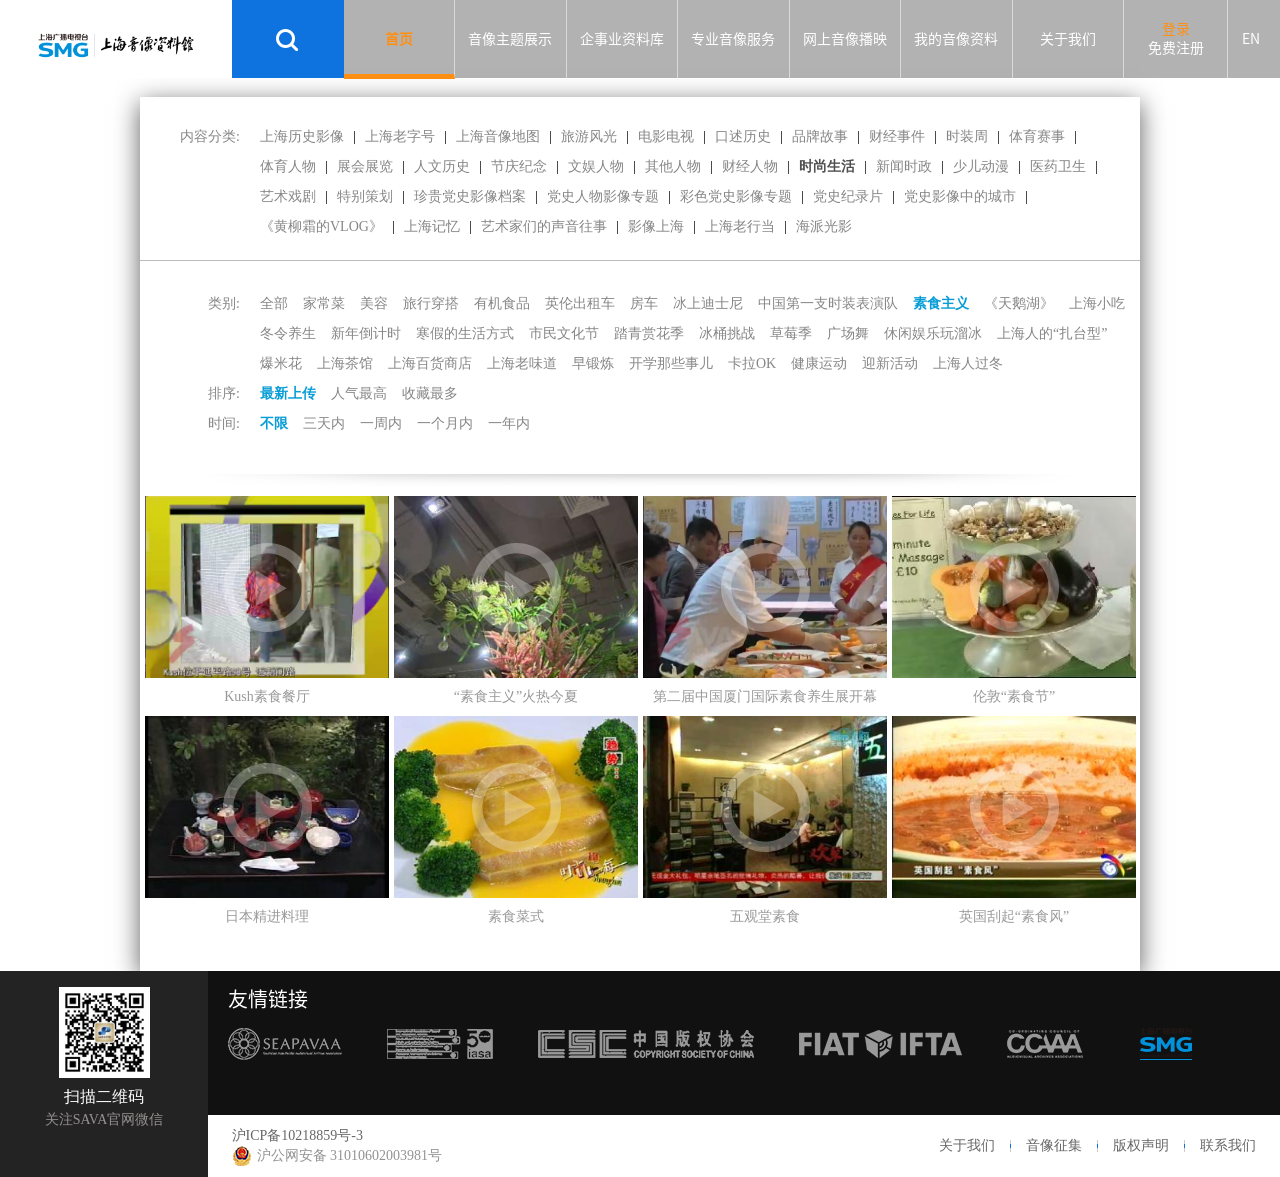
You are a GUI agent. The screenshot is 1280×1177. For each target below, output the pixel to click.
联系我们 (1228, 1145)
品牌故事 (820, 136)
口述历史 (743, 136)
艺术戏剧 (288, 196)
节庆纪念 (519, 166)
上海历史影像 (302, 136)
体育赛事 (1037, 136)
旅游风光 (589, 136)
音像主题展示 (510, 39)
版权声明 (1141, 1145)
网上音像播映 (845, 39)
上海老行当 (740, 226)
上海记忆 (432, 226)
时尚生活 (827, 166)
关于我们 (1068, 39)
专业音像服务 (733, 39)
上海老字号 (400, 136)
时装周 (967, 136)
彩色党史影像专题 (736, 196)
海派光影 (824, 226)
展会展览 (365, 166)
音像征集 (1054, 1145)
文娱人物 (596, 166)
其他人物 (673, 166)
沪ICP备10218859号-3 (297, 1135)
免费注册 (1176, 48)
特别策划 (365, 196)
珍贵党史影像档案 (470, 196)
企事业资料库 (622, 39)
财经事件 (897, 136)
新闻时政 (904, 166)
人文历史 (442, 166)
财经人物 (750, 166)
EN (1251, 39)
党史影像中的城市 (960, 196)
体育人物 (288, 166)
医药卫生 (1058, 166)
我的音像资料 (956, 39)
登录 (1176, 29)
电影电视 (666, 136)
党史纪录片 (848, 196)
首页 (399, 39)
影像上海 (656, 226)
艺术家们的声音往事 (544, 226)
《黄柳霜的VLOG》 (321, 226)
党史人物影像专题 (603, 196)
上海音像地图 (498, 136)
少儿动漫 (981, 166)
